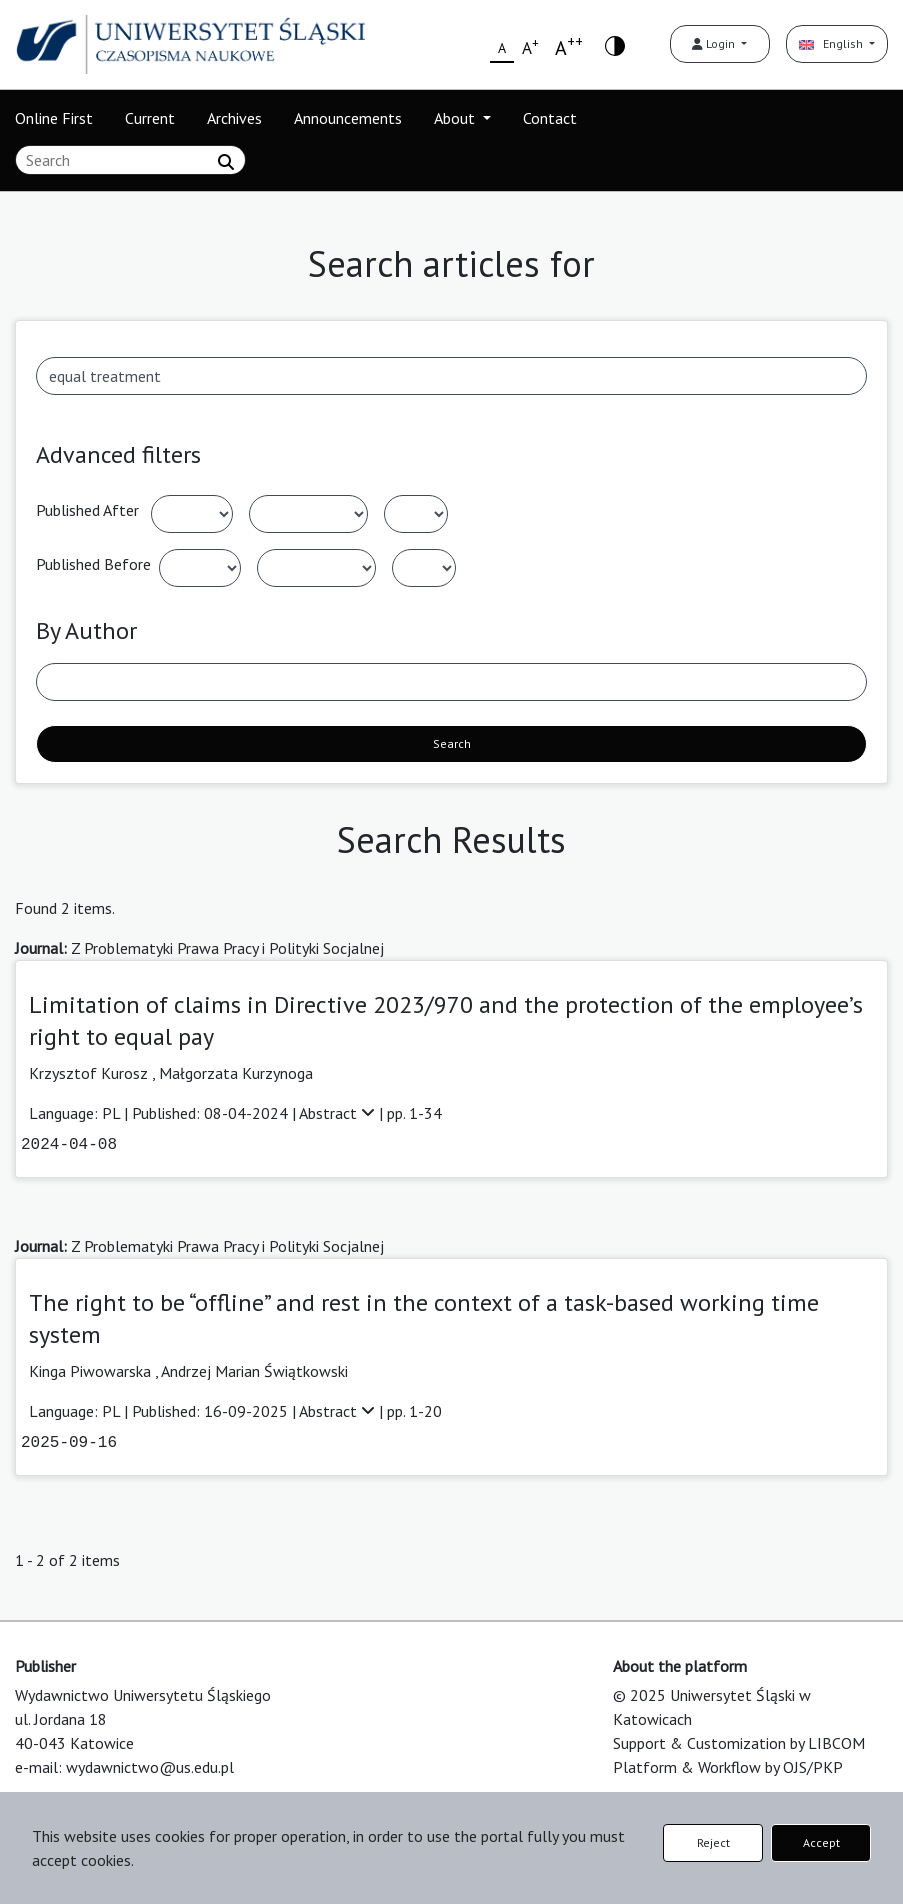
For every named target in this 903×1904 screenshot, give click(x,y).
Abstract (339, 1113)
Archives (234, 118)
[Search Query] (130, 160)
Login (715, 43)
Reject (713, 1842)
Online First (54, 118)
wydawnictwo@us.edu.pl (150, 1767)
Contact (550, 118)
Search (452, 743)
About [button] (456, 118)
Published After (87, 510)
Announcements (348, 118)
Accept (821, 1842)
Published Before (93, 564)
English (832, 43)
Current (150, 118)
